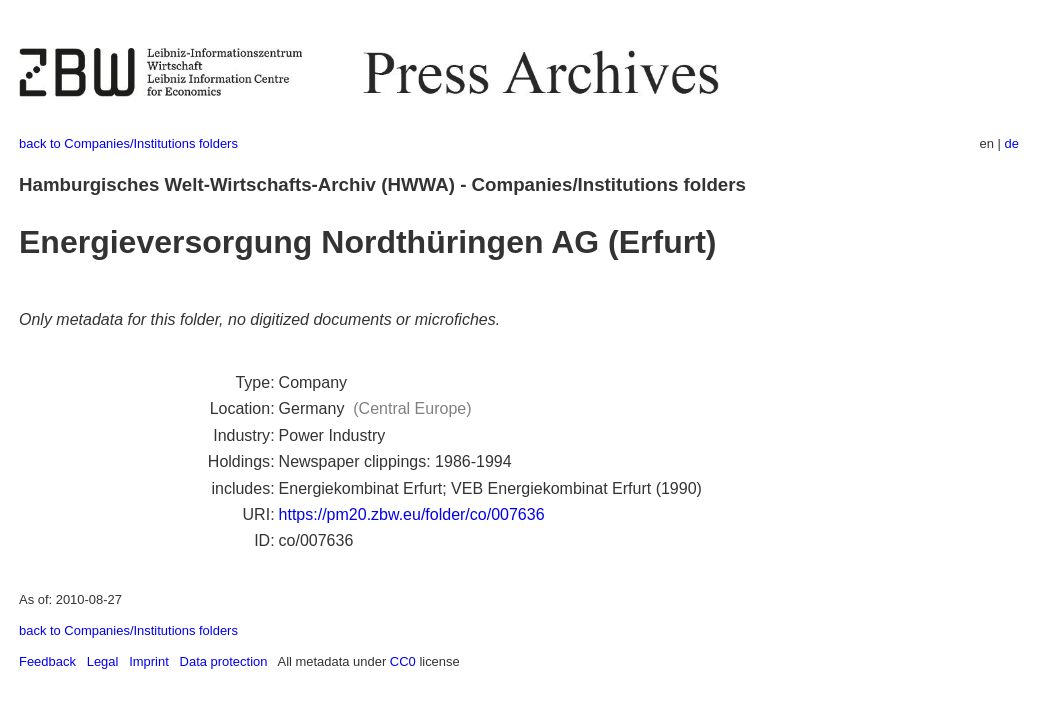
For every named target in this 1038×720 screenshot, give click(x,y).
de (1012, 143)
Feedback (47, 661)
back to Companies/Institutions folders (128, 143)
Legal (103, 661)
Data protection (224, 661)
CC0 (403, 661)
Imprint (149, 661)
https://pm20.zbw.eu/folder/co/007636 (412, 514)
